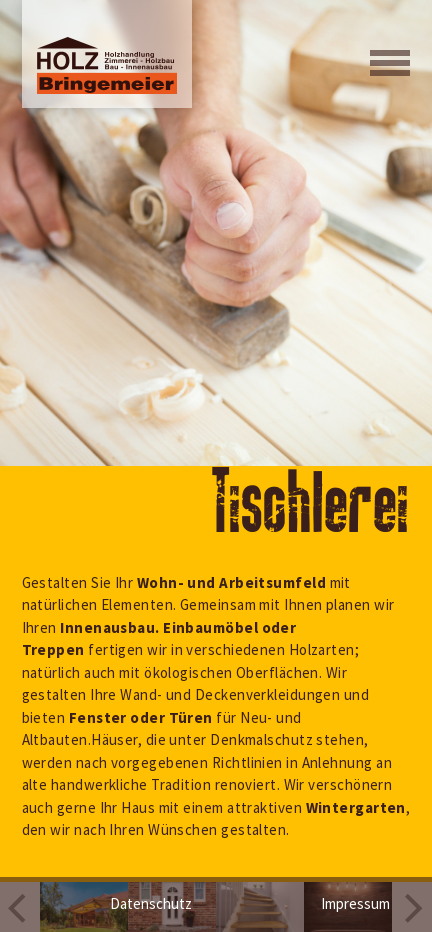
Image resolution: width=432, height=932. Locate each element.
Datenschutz (151, 903)
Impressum (355, 903)
